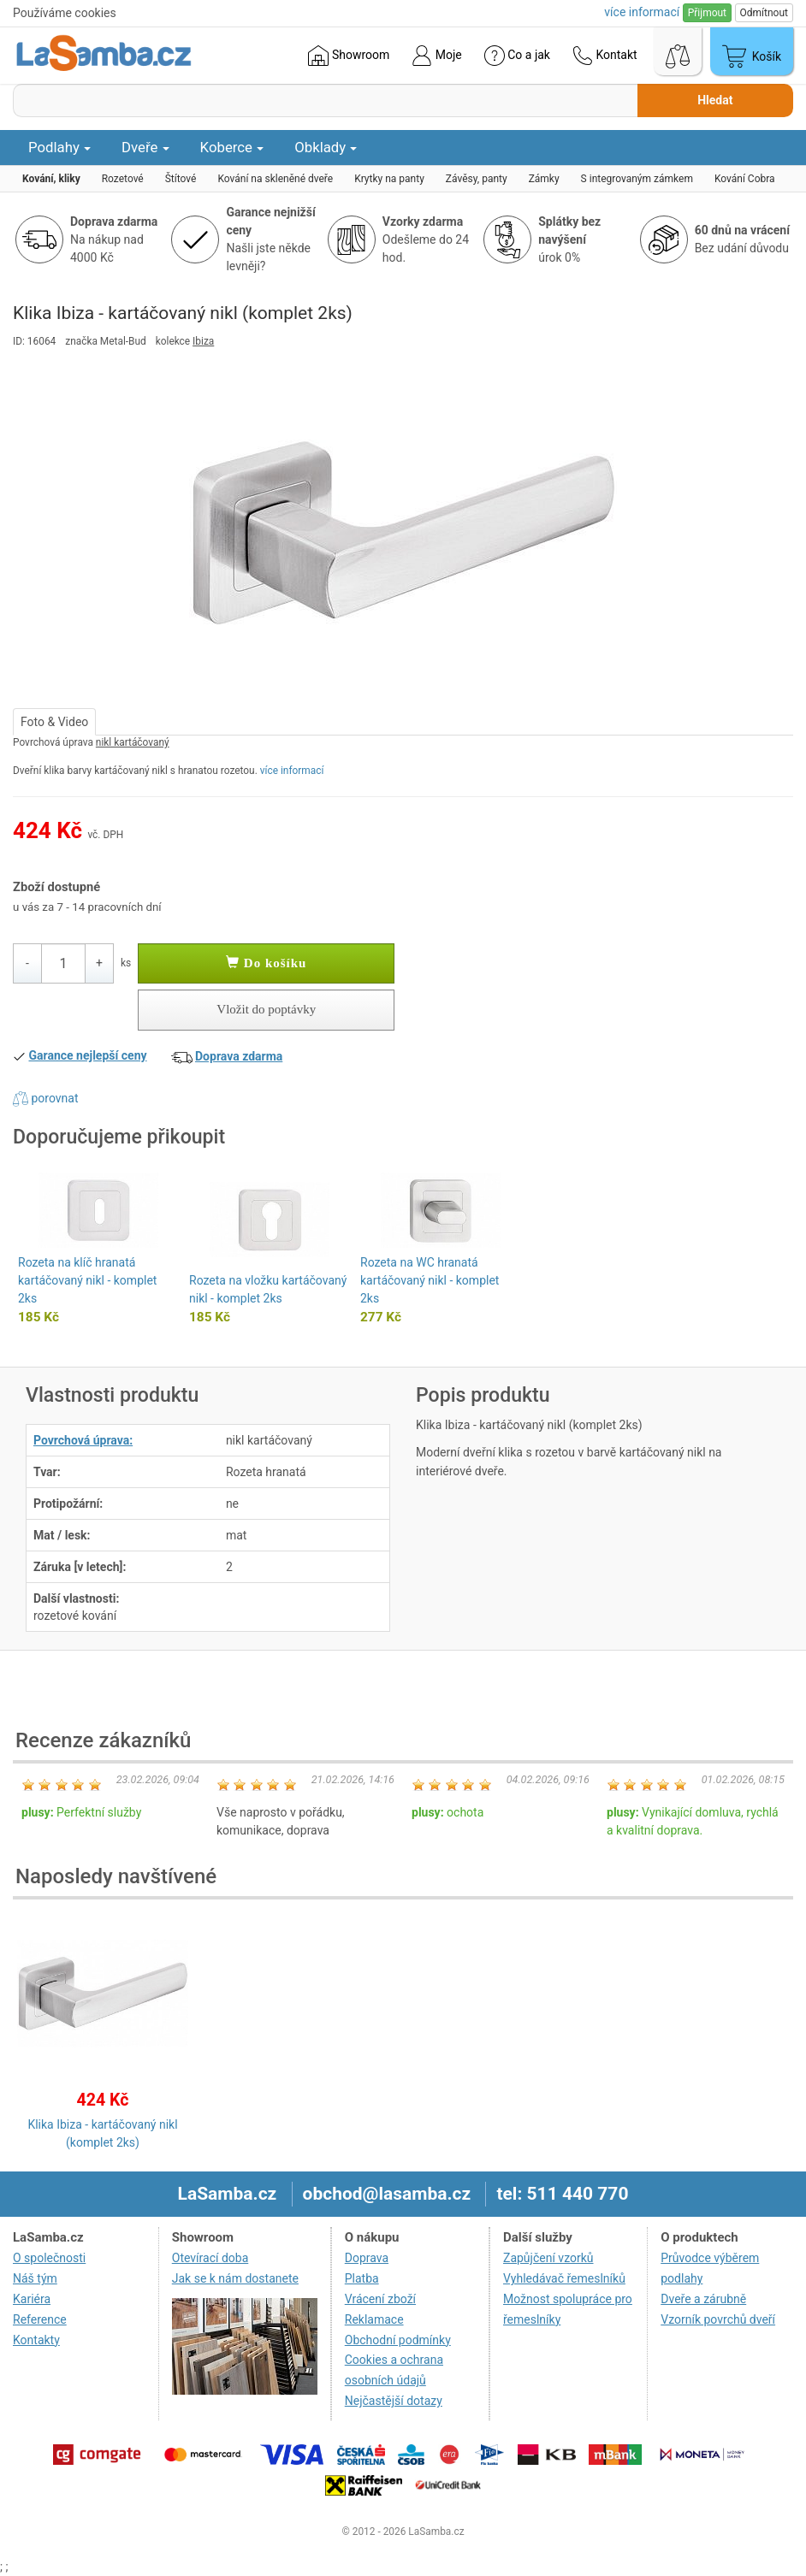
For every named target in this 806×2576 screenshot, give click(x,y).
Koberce (232, 147)
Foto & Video (54, 722)
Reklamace (374, 2319)
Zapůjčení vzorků (548, 2258)
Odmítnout (764, 13)
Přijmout (707, 13)
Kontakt (604, 55)
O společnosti (49, 2258)
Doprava (366, 2258)
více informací (292, 771)
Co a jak (517, 55)
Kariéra (31, 2299)
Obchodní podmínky (398, 2340)
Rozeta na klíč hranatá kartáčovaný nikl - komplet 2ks (87, 1280)
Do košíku (266, 963)
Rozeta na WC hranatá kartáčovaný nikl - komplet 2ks (429, 1280)
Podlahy (59, 147)
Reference (40, 2319)
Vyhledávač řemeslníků (564, 2278)
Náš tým (35, 2278)
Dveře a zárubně (703, 2299)
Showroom (348, 55)
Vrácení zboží (380, 2299)
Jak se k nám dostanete (235, 2278)
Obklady (325, 147)
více (641, 12)
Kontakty (36, 2340)
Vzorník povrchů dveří (718, 2319)
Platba (362, 2278)
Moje (436, 55)
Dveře (145, 147)
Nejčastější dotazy (393, 2401)
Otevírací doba (210, 2258)
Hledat (714, 100)
